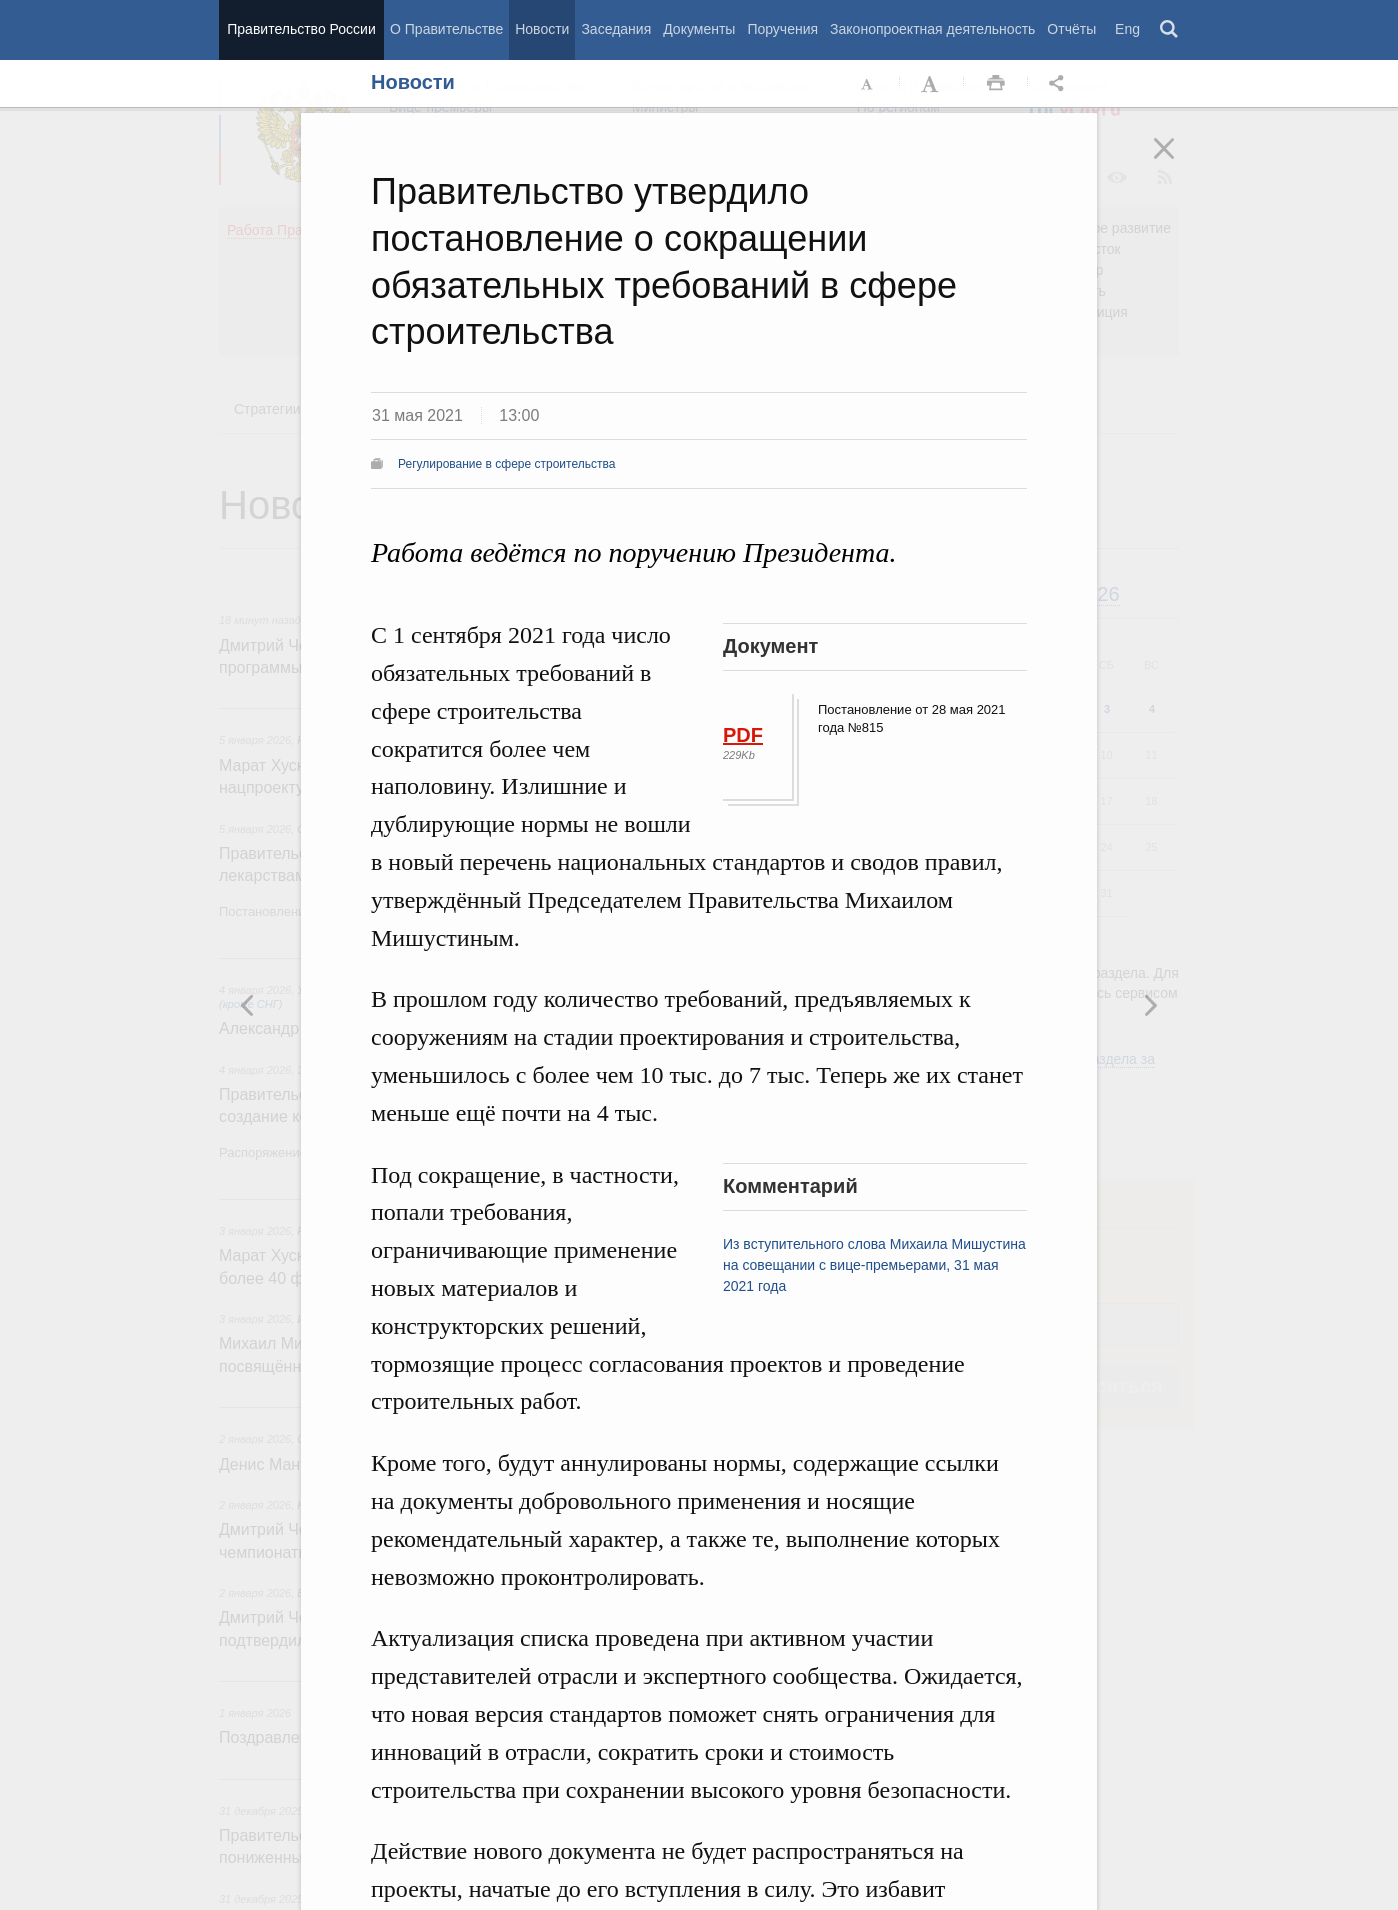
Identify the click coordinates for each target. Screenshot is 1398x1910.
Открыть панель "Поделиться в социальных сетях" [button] (1060, 84)
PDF (743, 735)
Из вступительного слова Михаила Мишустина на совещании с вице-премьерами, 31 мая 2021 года (874, 1265)
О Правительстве (446, 29)
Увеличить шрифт (932, 84)
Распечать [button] (996, 84)
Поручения (782, 29)
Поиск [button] (1170, 30)
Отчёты (1071, 29)
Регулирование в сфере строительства (506, 464)
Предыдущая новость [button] (1150, 1005)
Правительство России (301, 29)
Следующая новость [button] (248, 1005)
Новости (542, 29)
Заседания (616, 29)
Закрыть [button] (1178, 162)
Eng (1127, 29)
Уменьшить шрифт (868, 84)
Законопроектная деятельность (932, 29)
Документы (699, 29)
